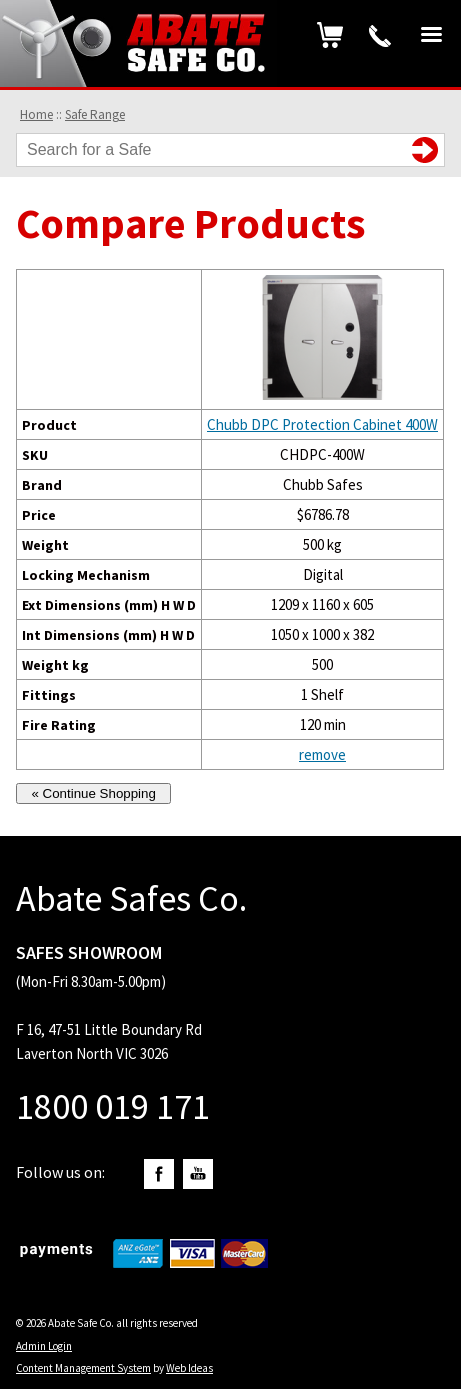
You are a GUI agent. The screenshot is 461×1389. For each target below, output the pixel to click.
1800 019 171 (380, 36)
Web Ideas (189, 1368)
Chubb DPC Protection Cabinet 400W (322, 424)
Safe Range (95, 114)
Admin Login (44, 1346)
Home (36, 114)
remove (322, 754)
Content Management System (83, 1368)
